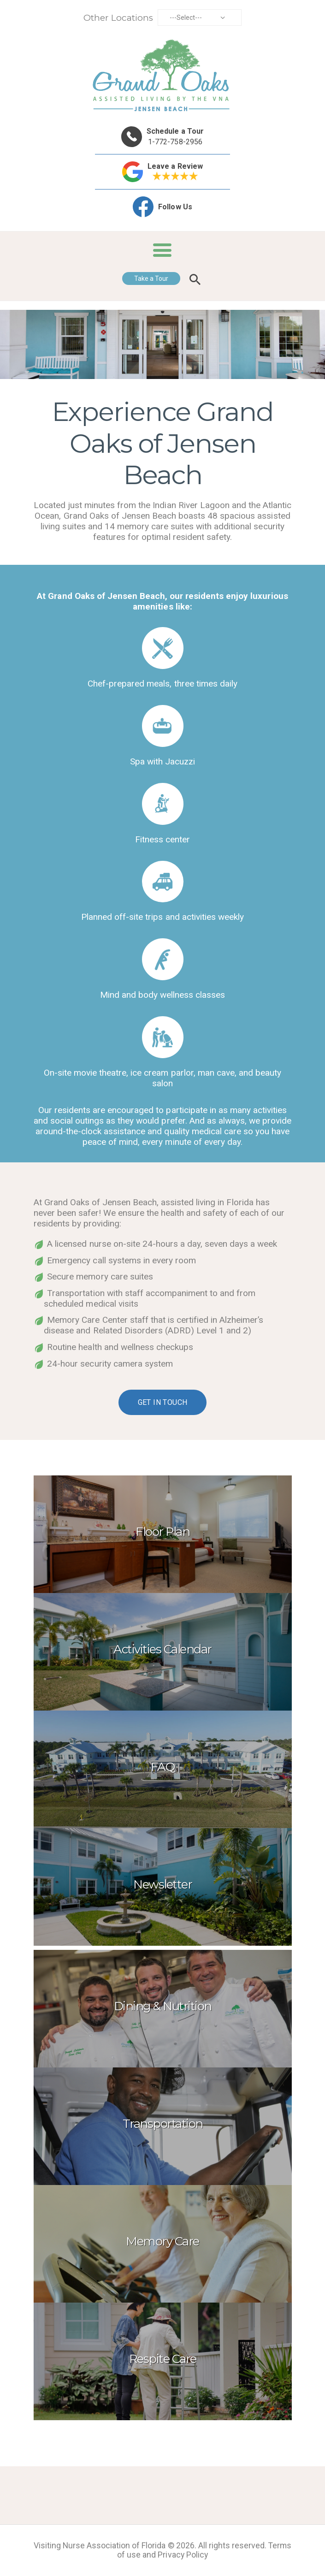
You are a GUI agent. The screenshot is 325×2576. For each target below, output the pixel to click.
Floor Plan (162, 1531)
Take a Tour (151, 278)
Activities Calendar (162, 1649)
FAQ (163, 1766)
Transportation (163, 2123)
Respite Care (162, 2358)
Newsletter (162, 1884)
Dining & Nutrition (163, 2006)
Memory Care (162, 2241)
